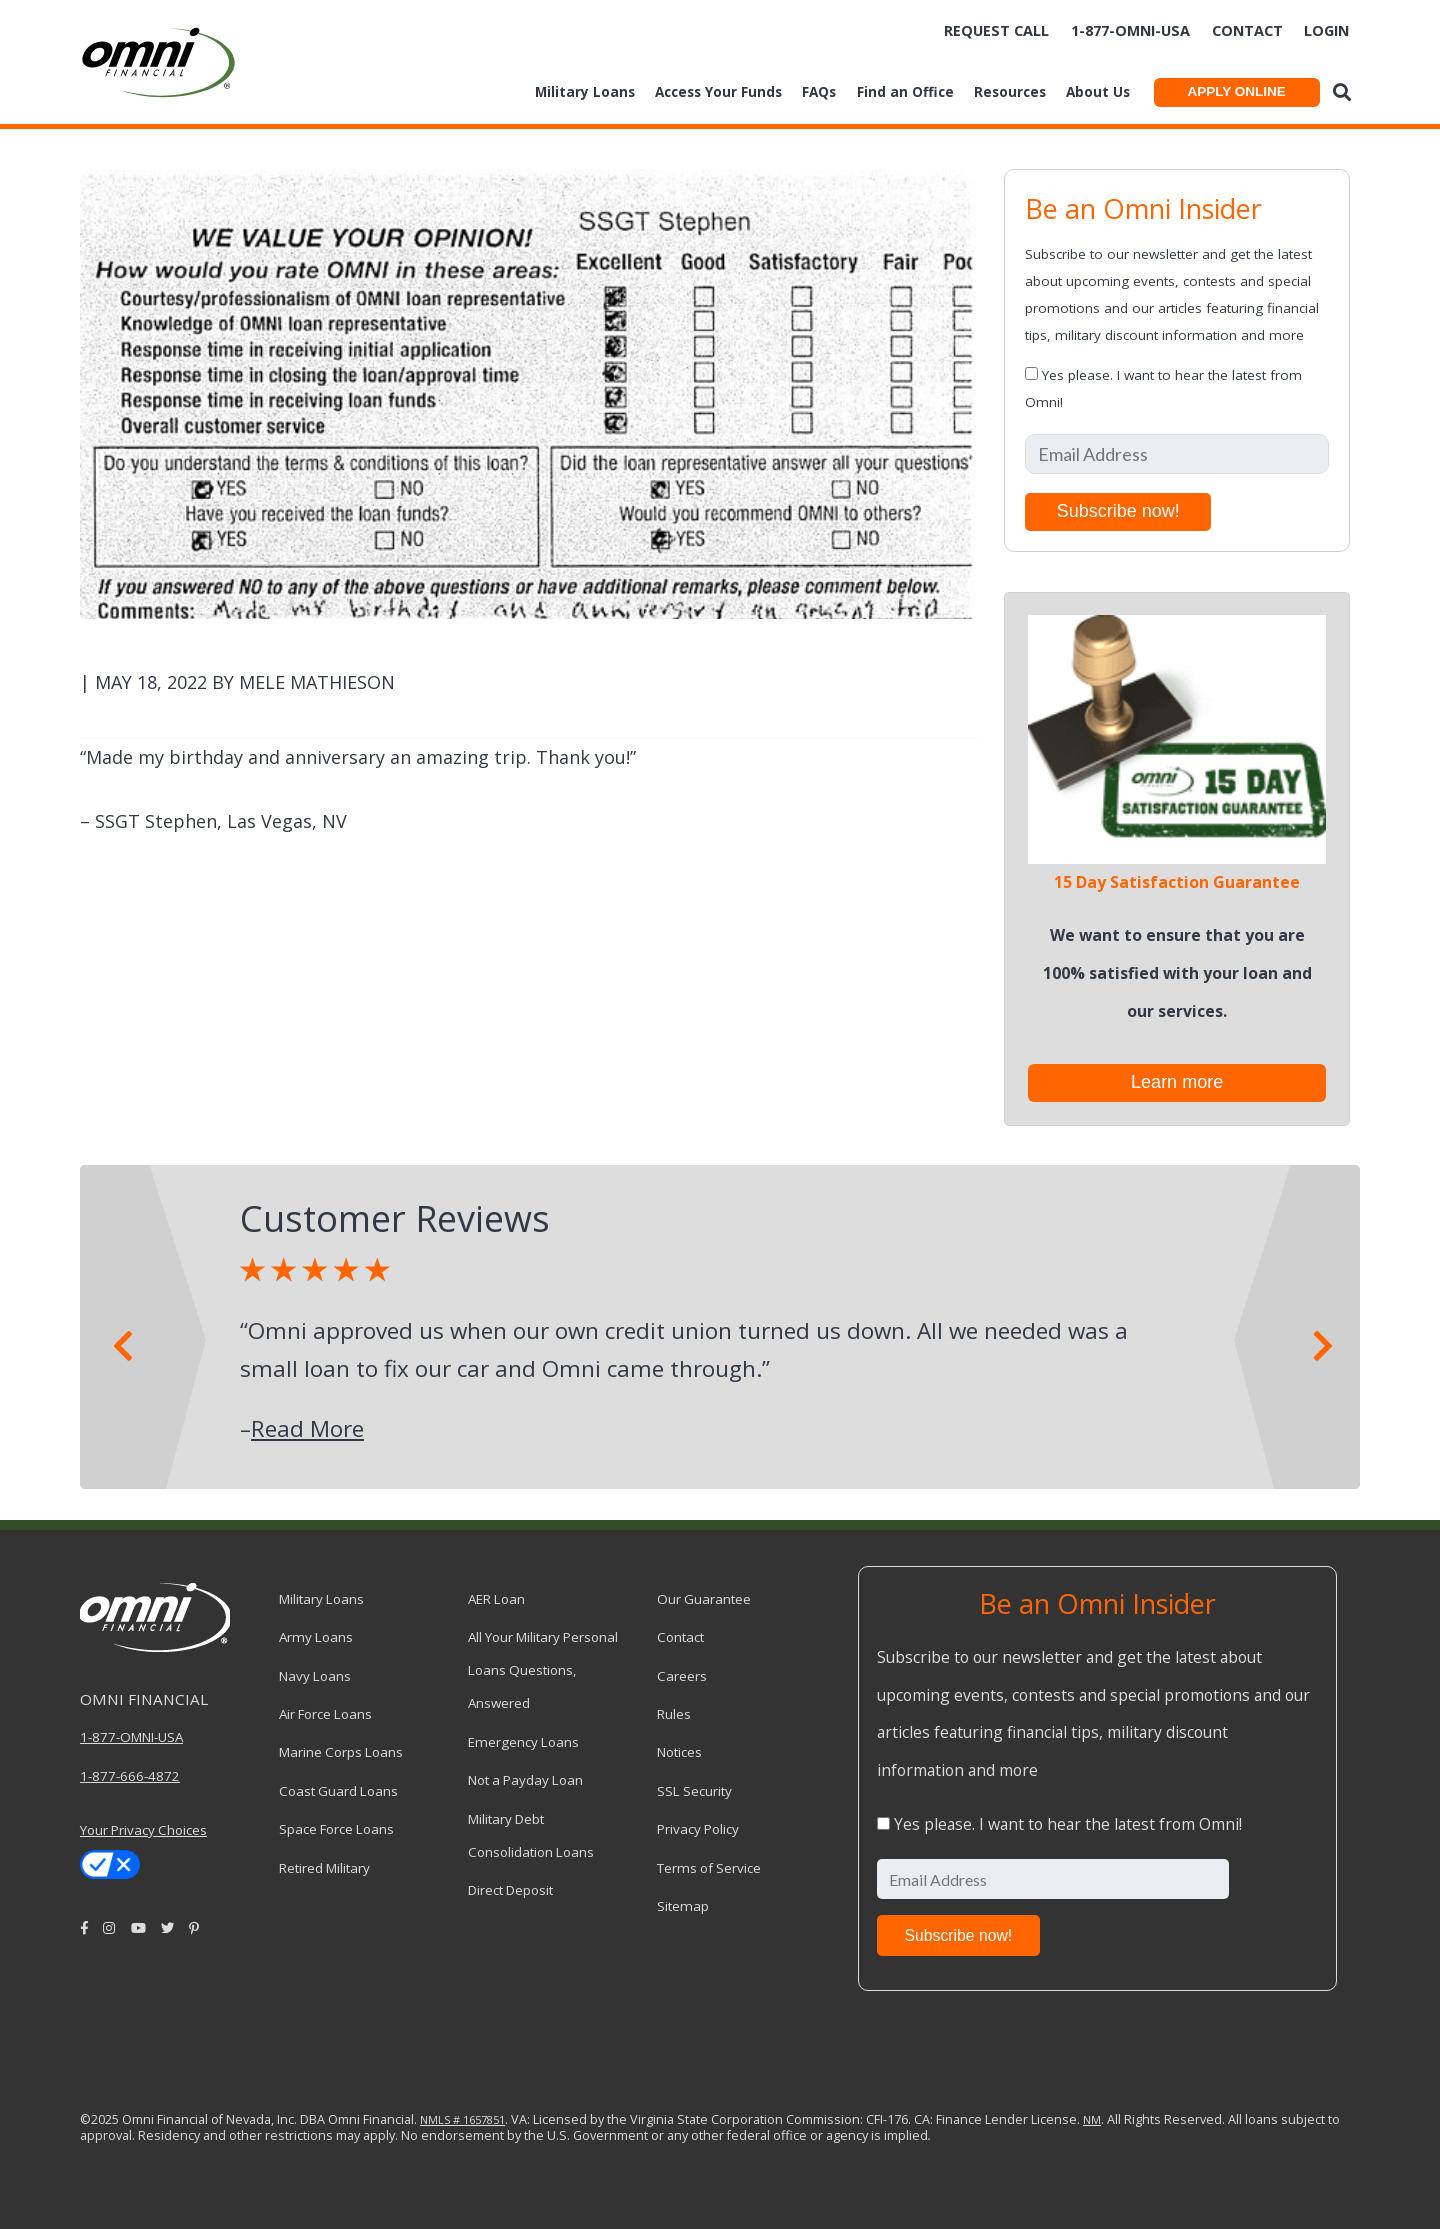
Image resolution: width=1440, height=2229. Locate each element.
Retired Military (324, 1868)
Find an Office (905, 92)
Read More (307, 1428)
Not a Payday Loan (525, 1780)
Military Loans (585, 92)
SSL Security (694, 1791)
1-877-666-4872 (130, 1776)
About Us (1098, 92)
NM (1092, 2119)
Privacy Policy (698, 1829)
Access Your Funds (718, 92)
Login (1326, 30)
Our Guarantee (704, 1599)
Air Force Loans (325, 1714)
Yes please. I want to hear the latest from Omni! (1068, 1824)
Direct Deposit (510, 1890)
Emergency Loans (523, 1742)
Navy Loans (315, 1676)
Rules (674, 1714)
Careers (682, 1676)
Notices (679, 1752)
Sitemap (683, 1906)
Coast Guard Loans (338, 1791)
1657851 (482, 2119)
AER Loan (496, 1599)
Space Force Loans (336, 1829)
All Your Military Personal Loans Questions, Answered (543, 1670)
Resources (1010, 92)
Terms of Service (709, 1868)
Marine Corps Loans (341, 1752)
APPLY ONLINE (1236, 91)
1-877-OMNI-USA (131, 1737)
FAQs (819, 92)
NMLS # (440, 2119)
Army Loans (316, 1637)
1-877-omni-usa (1130, 30)
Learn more (1177, 1082)
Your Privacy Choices (143, 1830)
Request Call (996, 30)
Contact (1247, 30)
